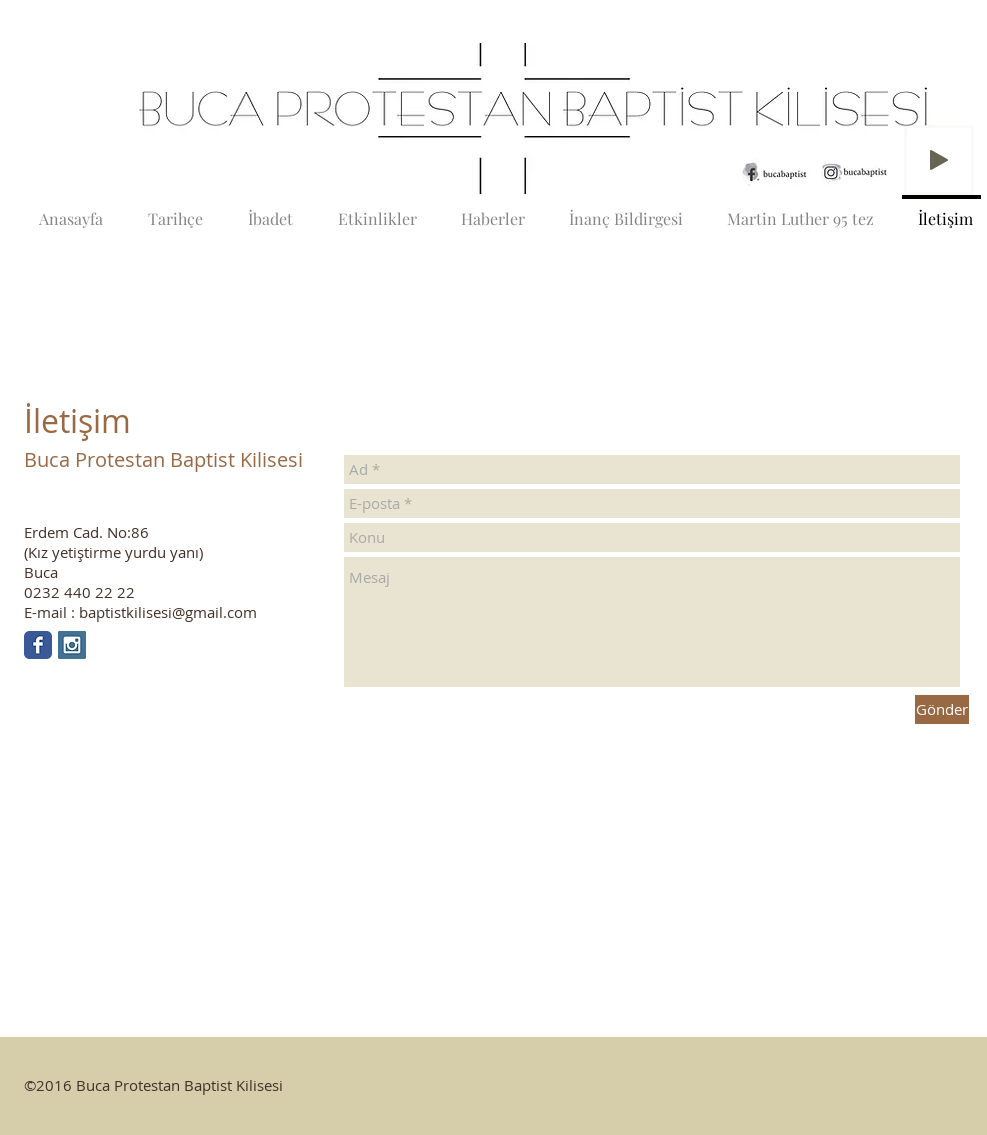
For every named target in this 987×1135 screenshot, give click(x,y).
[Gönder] (942, 709)
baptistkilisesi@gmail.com (168, 612)
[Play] (939, 160)
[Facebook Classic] (38, 645)
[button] (503, 118)
